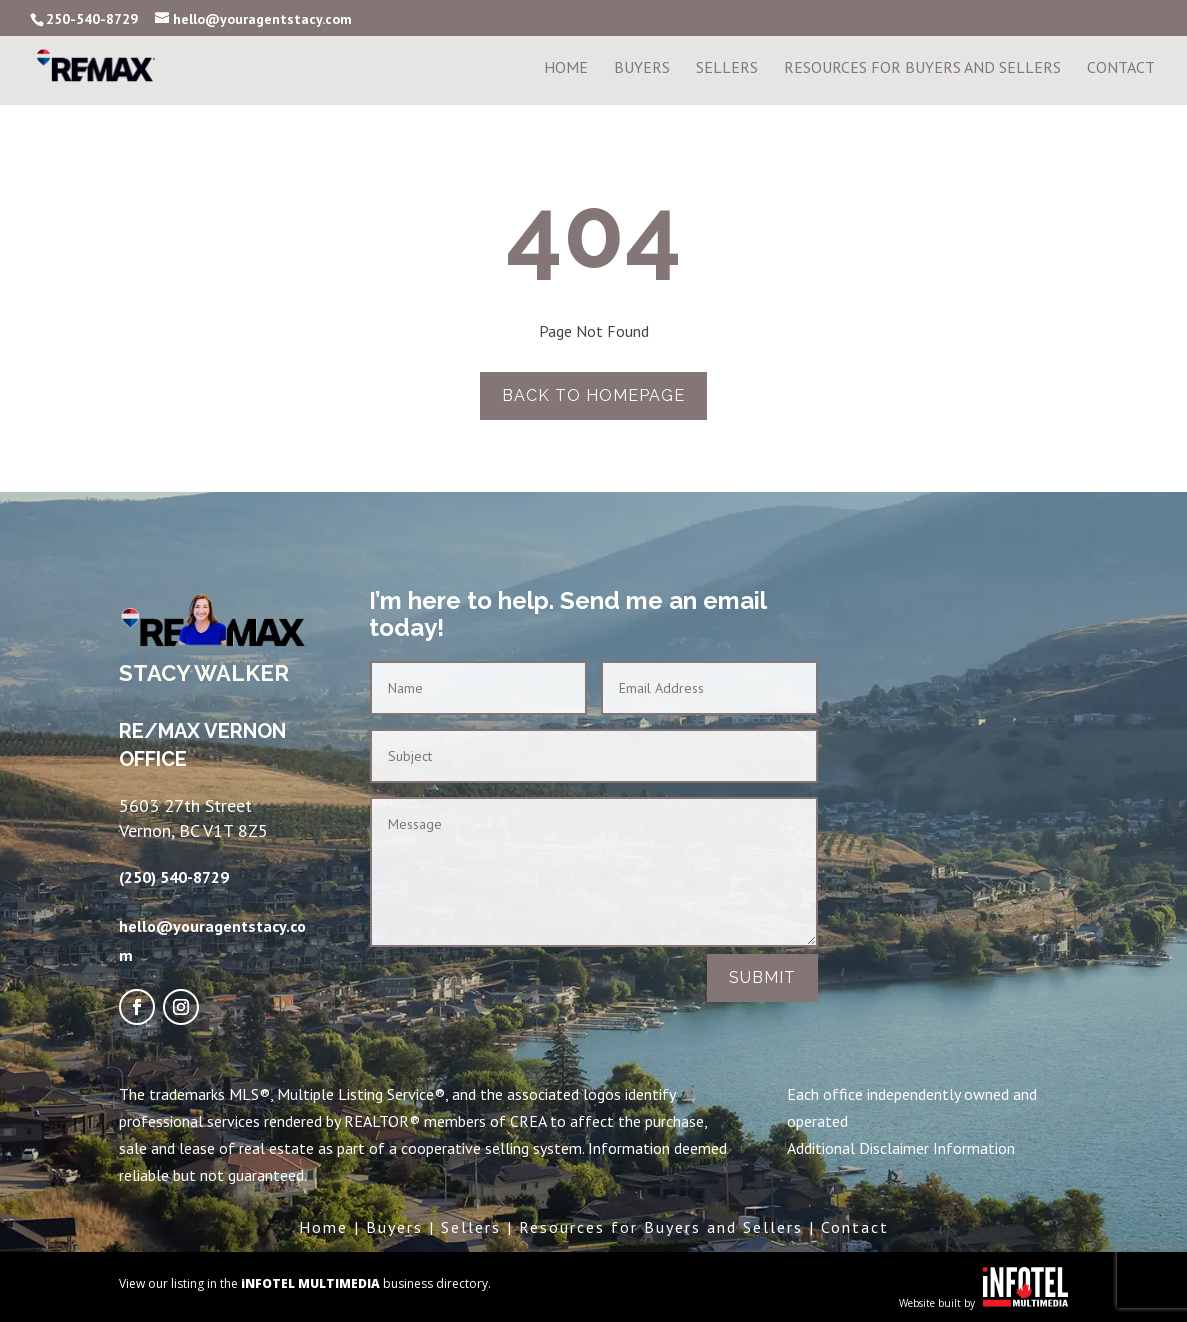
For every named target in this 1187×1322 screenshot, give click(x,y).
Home (566, 68)
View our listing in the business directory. (305, 1283)
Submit (762, 977)
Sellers (727, 68)
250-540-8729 (92, 19)
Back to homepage (593, 395)
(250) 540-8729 (174, 877)
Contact (1121, 68)
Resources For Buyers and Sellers (922, 68)
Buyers (642, 68)
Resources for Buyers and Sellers (661, 1227)
